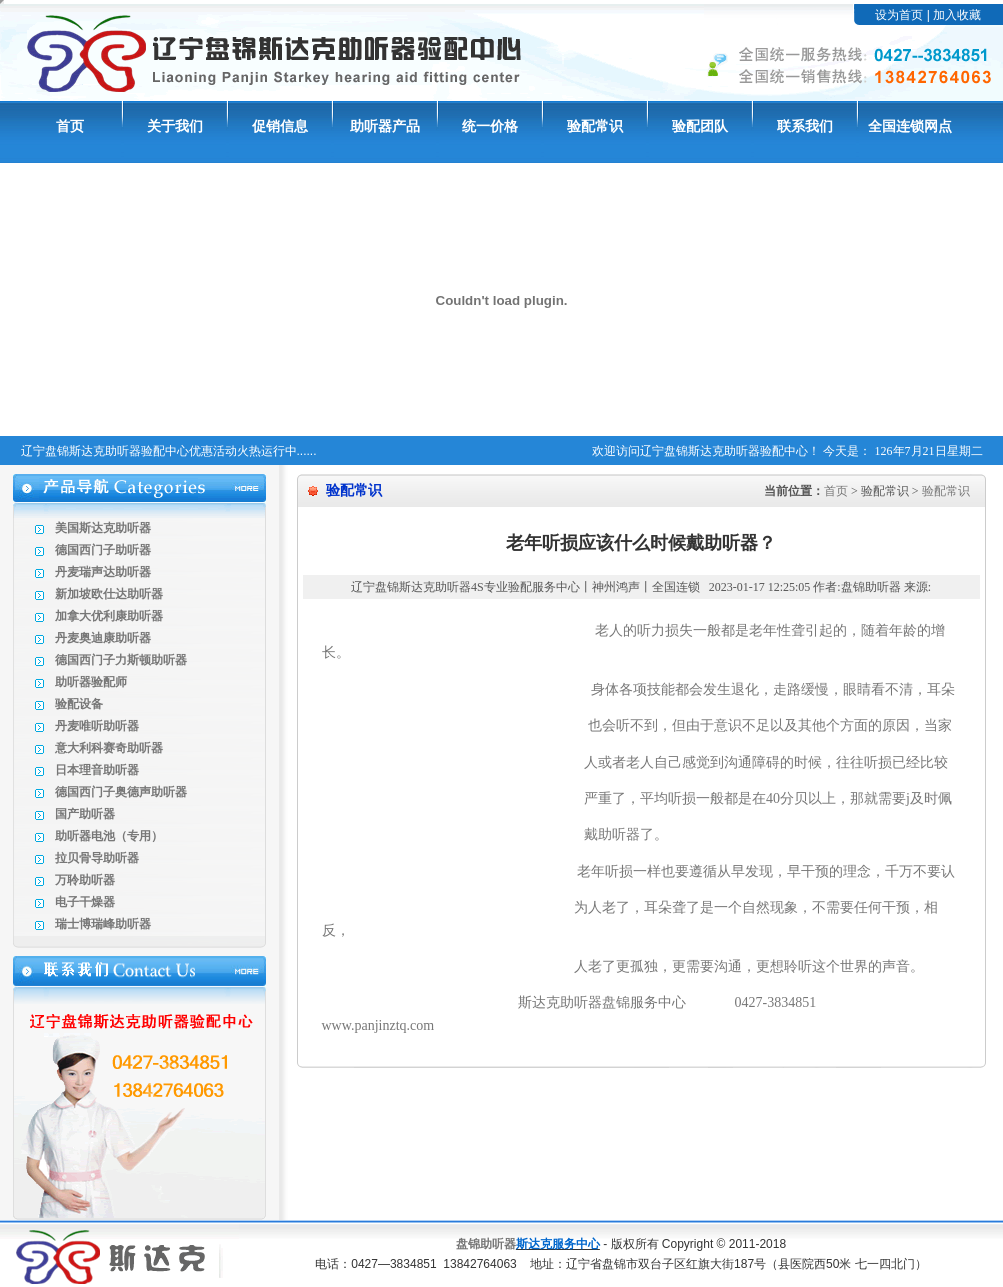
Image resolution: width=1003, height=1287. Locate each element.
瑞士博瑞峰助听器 (103, 924)
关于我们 (175, 126)
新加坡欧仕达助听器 (109, 594)
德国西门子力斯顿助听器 (121, 660)
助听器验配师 (91, 682)
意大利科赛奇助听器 (109, 748)
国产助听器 (85, 814)
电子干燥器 (85, 902)
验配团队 (700, 126)
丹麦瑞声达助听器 (103, 572)
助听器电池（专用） (109, 836)
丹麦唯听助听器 (97, 726)
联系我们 (805, 126)
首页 (70, 126)
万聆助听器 (85, 880)
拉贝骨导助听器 (97, 858)
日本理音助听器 (97, 770)
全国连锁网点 (910, 126)
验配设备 (79, 704)
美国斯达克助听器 (103, 528)
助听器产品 (385, 126)
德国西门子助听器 (103, 550)
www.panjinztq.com (378, 1025)
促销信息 (280, 126)
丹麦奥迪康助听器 (103, 638)
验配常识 (595, 126)
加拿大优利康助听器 (109, 616)
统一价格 (490, 126)
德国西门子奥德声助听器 (121, 792)
